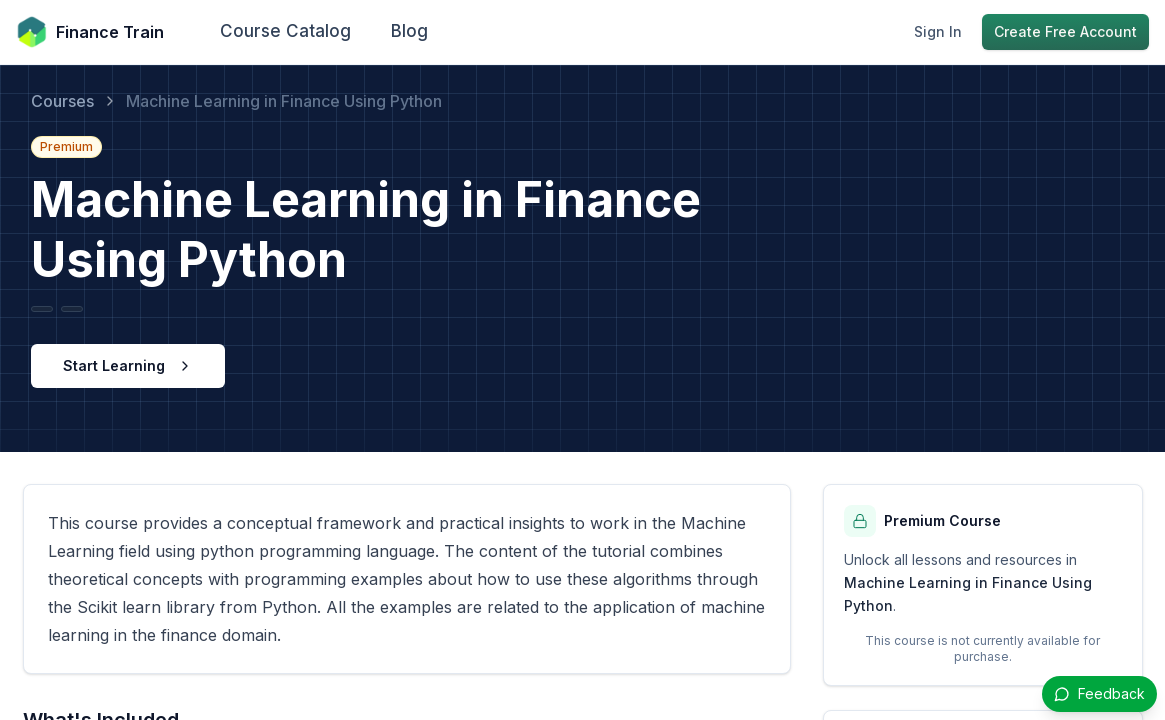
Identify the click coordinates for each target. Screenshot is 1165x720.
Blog (409, 31)
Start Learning (128, 365)
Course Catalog (285, 31)
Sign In (938, 31)
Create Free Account (1065, 31)
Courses (62, 101)
